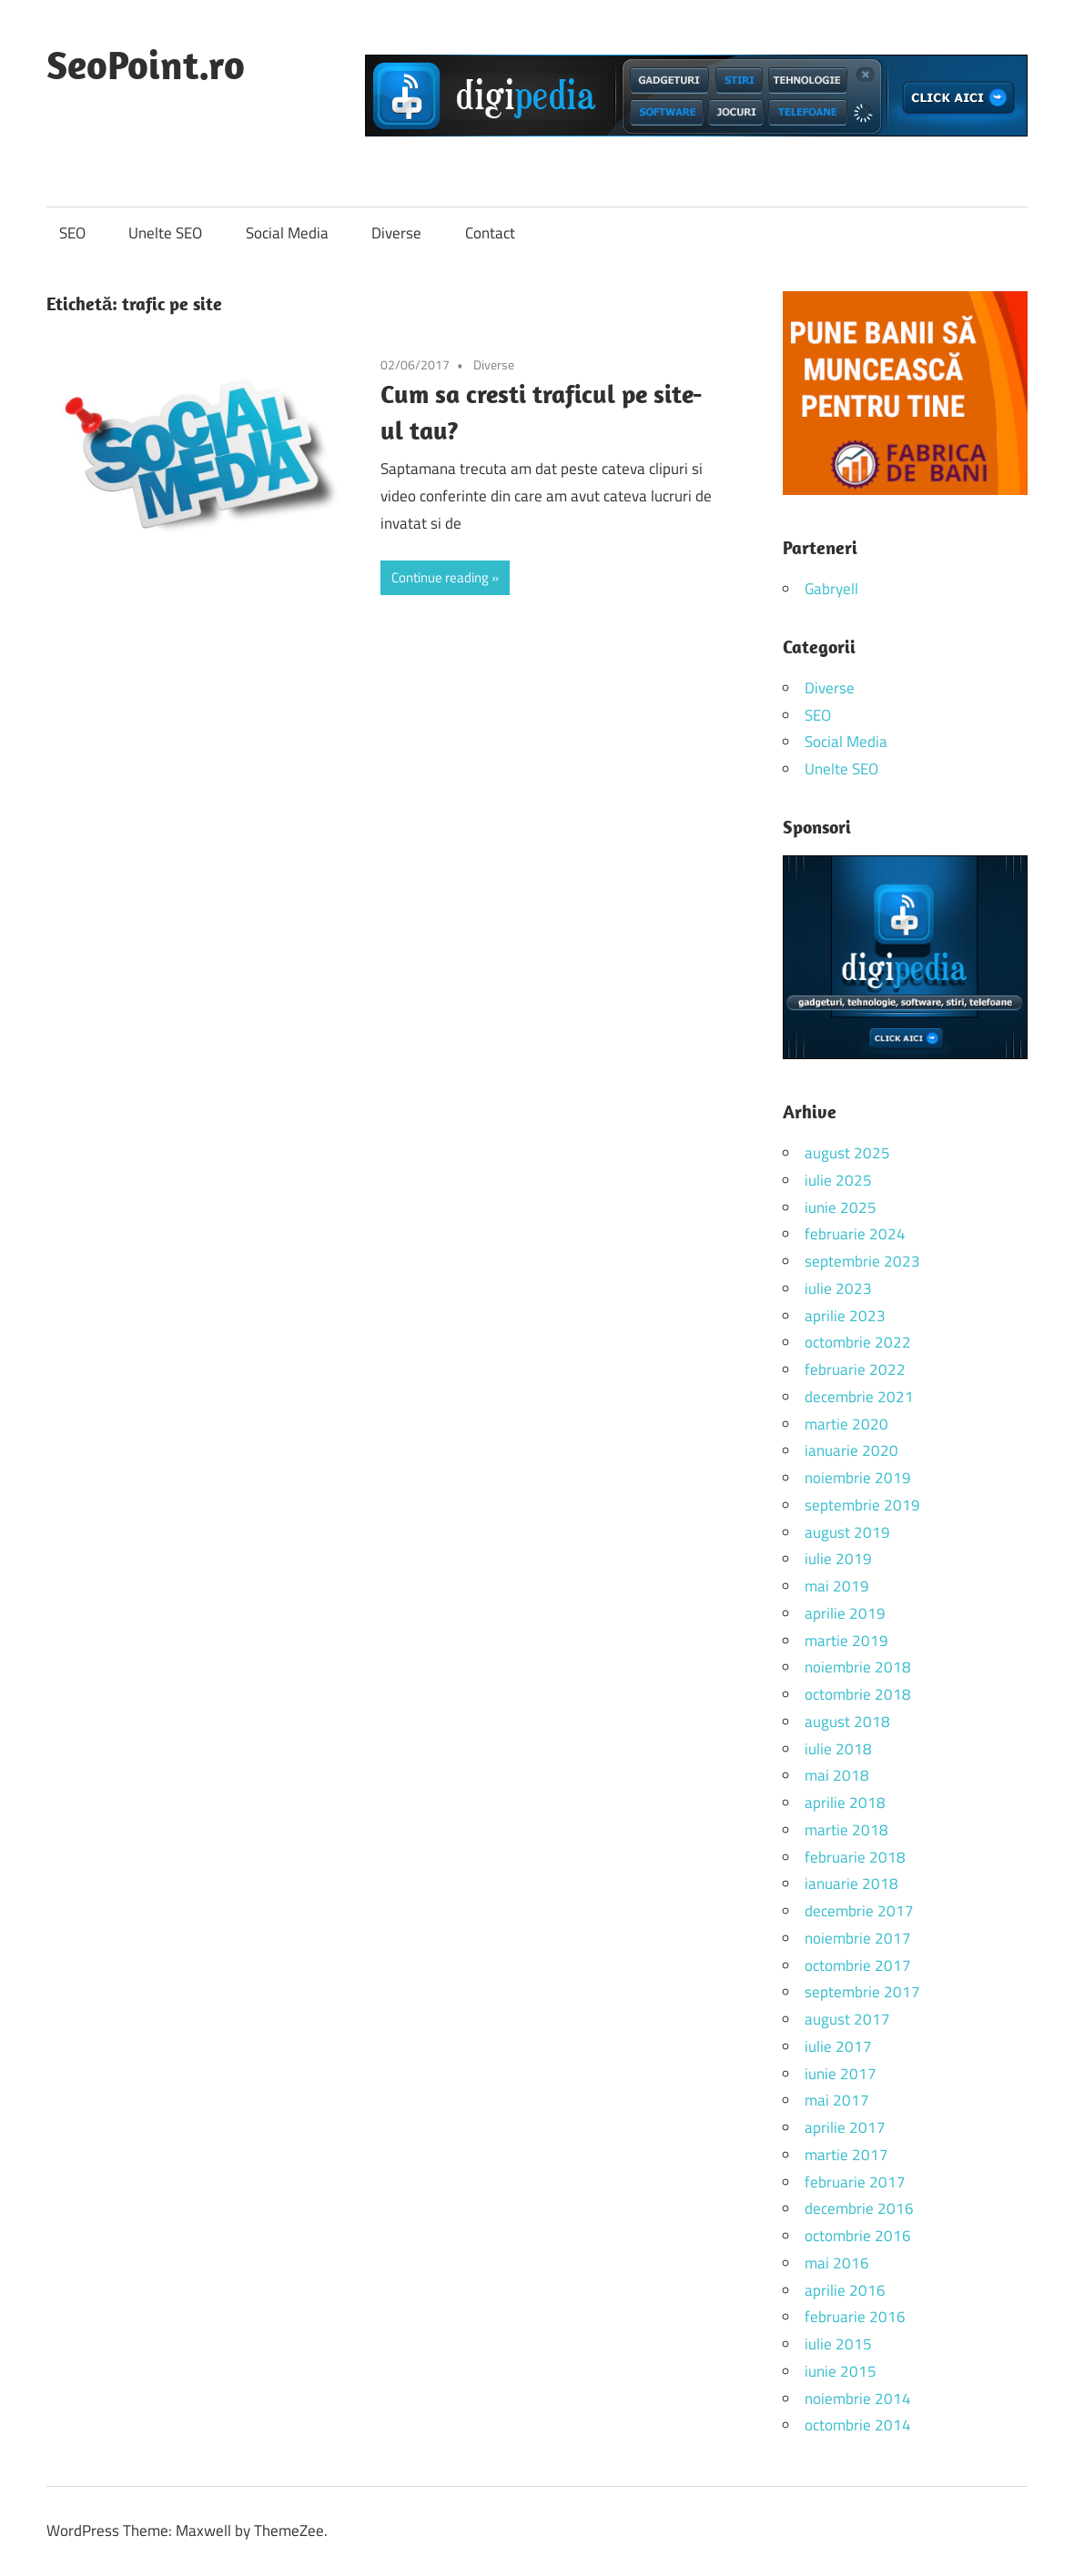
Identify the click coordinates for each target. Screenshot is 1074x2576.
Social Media (287, 233)
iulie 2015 (838, 2344)
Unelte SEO (165, 233)
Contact (490, 233)
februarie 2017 (855, 2182)
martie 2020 (846, 1424)
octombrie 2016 (858, 2236)
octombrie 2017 (858, 1965)
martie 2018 (846, 1830)
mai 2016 (837, 2263)
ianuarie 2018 (851, 1883)
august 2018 (847, 1721)
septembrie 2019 (862, 1505)
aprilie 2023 (845, 1316)
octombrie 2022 (858, 1342)
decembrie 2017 (859, 1911)
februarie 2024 (855, 1234)
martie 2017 (846, 2155)
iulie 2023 (838, 1288)
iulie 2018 (838, 1749)
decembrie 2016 (859, 2208)
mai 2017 (837, 2100)
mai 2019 (837, 1586)
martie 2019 (846, 1640)
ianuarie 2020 (851, 1450)
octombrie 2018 (858, 1694)
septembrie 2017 (862, 1992)
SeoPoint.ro (145, 64)
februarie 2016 (855, 2317)
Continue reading (440, 577)
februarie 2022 (855, 1369)
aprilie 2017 (845, 2127)
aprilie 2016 (845, 2290)
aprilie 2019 (845, 1613)
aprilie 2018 (845, 1802)
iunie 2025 (840, 1207)
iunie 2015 (840, 2371)
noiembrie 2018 (858, 1667)
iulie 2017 (838, 2046)
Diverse (396, 233)
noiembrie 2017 (858, 1938)
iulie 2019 (838, 1559)
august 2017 (847, 2019)
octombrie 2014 (858, 2425)
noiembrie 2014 (858, 2398)
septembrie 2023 (862, 1261)
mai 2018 (837, 1775)
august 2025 (847, 1153)
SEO (72, 233)
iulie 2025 (838, 1180)
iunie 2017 (840, 2074)
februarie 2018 (855, 1857)
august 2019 (847, 1532)
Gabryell (831, 589)
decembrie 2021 (859, 1397)
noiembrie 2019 (858, 1478)
